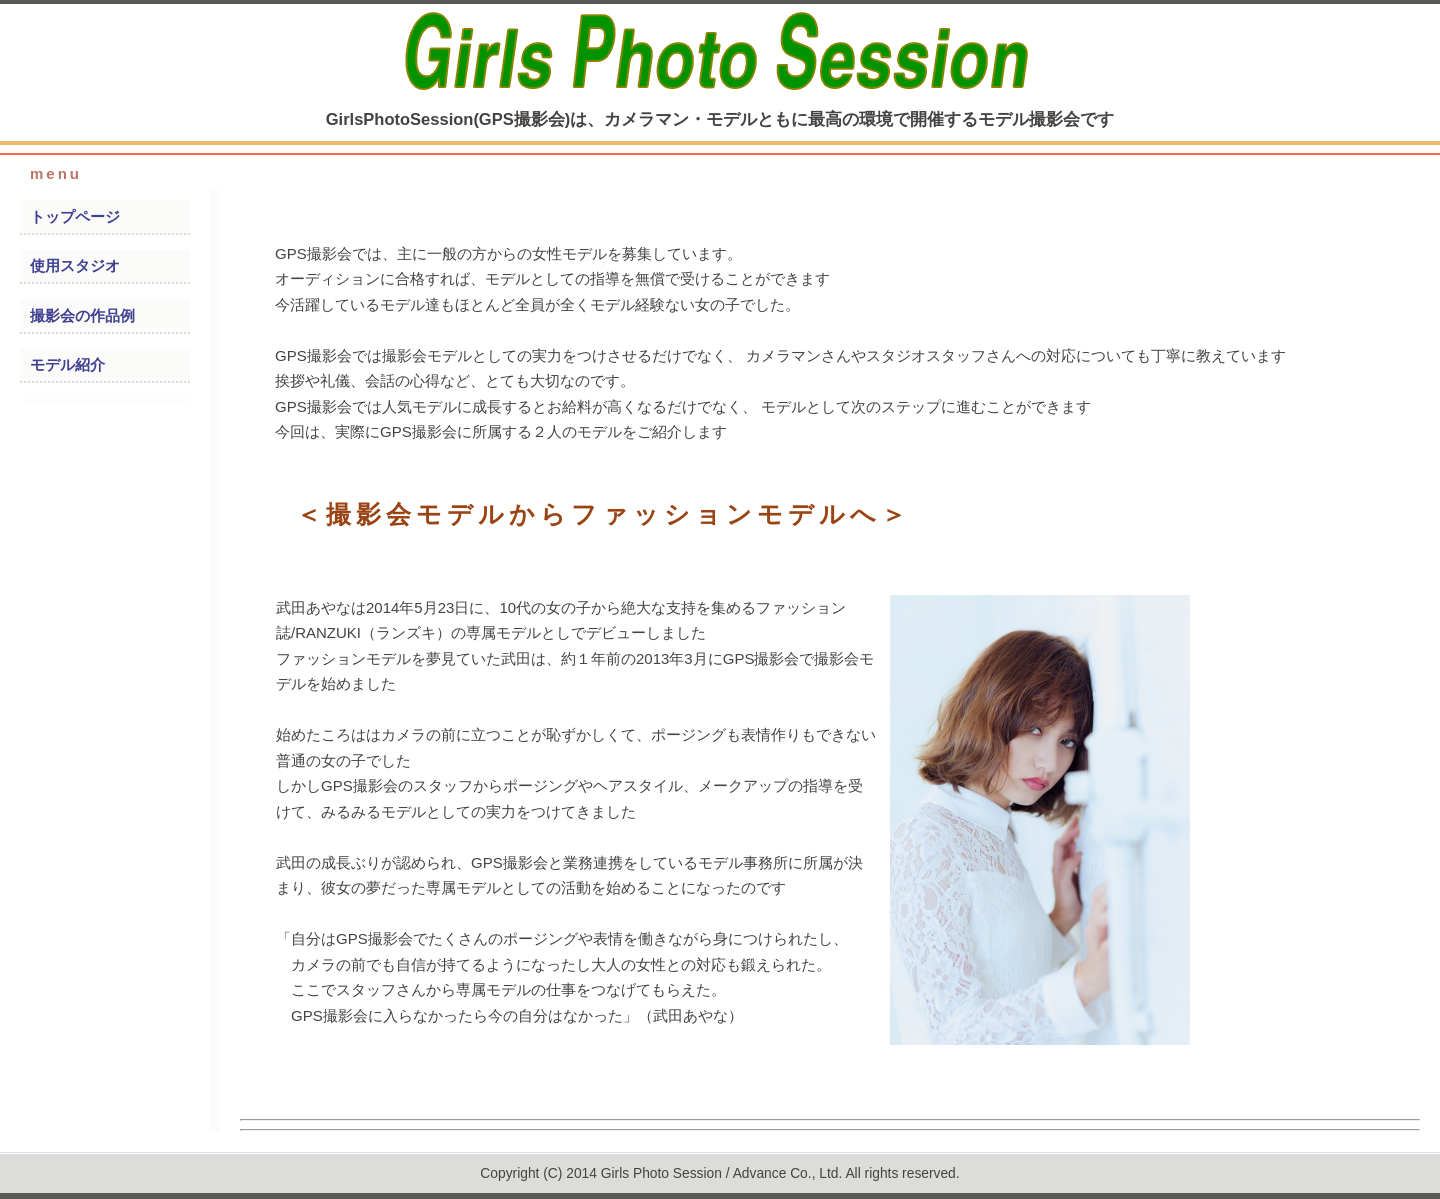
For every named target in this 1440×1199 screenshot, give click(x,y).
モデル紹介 (67, 364)
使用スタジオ (75, 265)
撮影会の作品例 (82, 315)
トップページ (75, 216)
